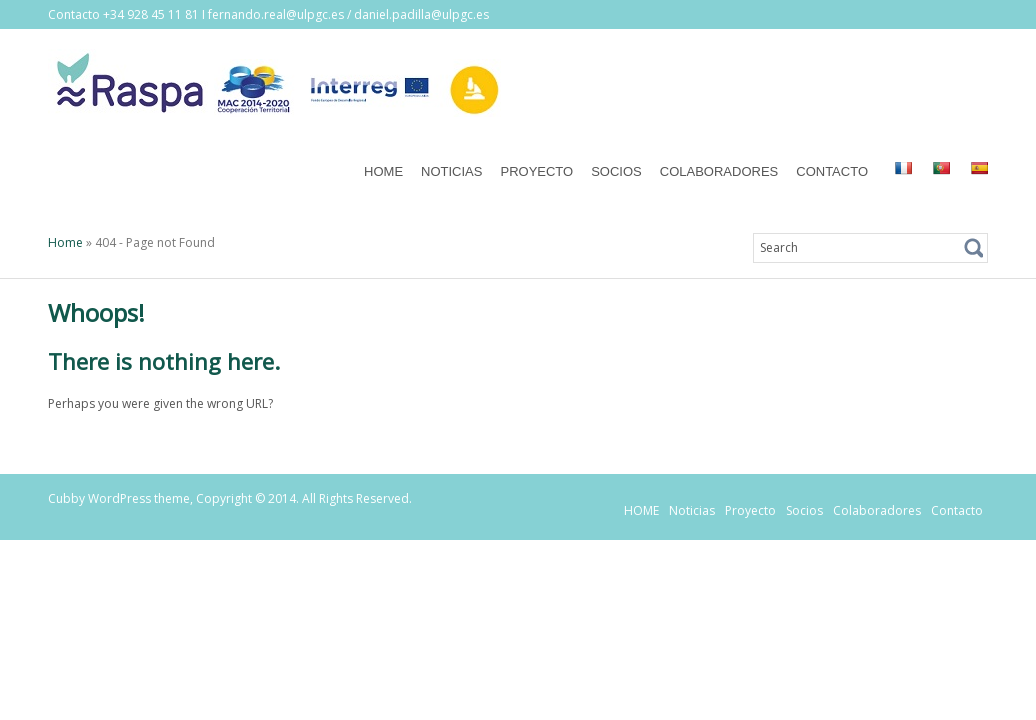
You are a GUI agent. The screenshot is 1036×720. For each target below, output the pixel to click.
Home (65, 242)
